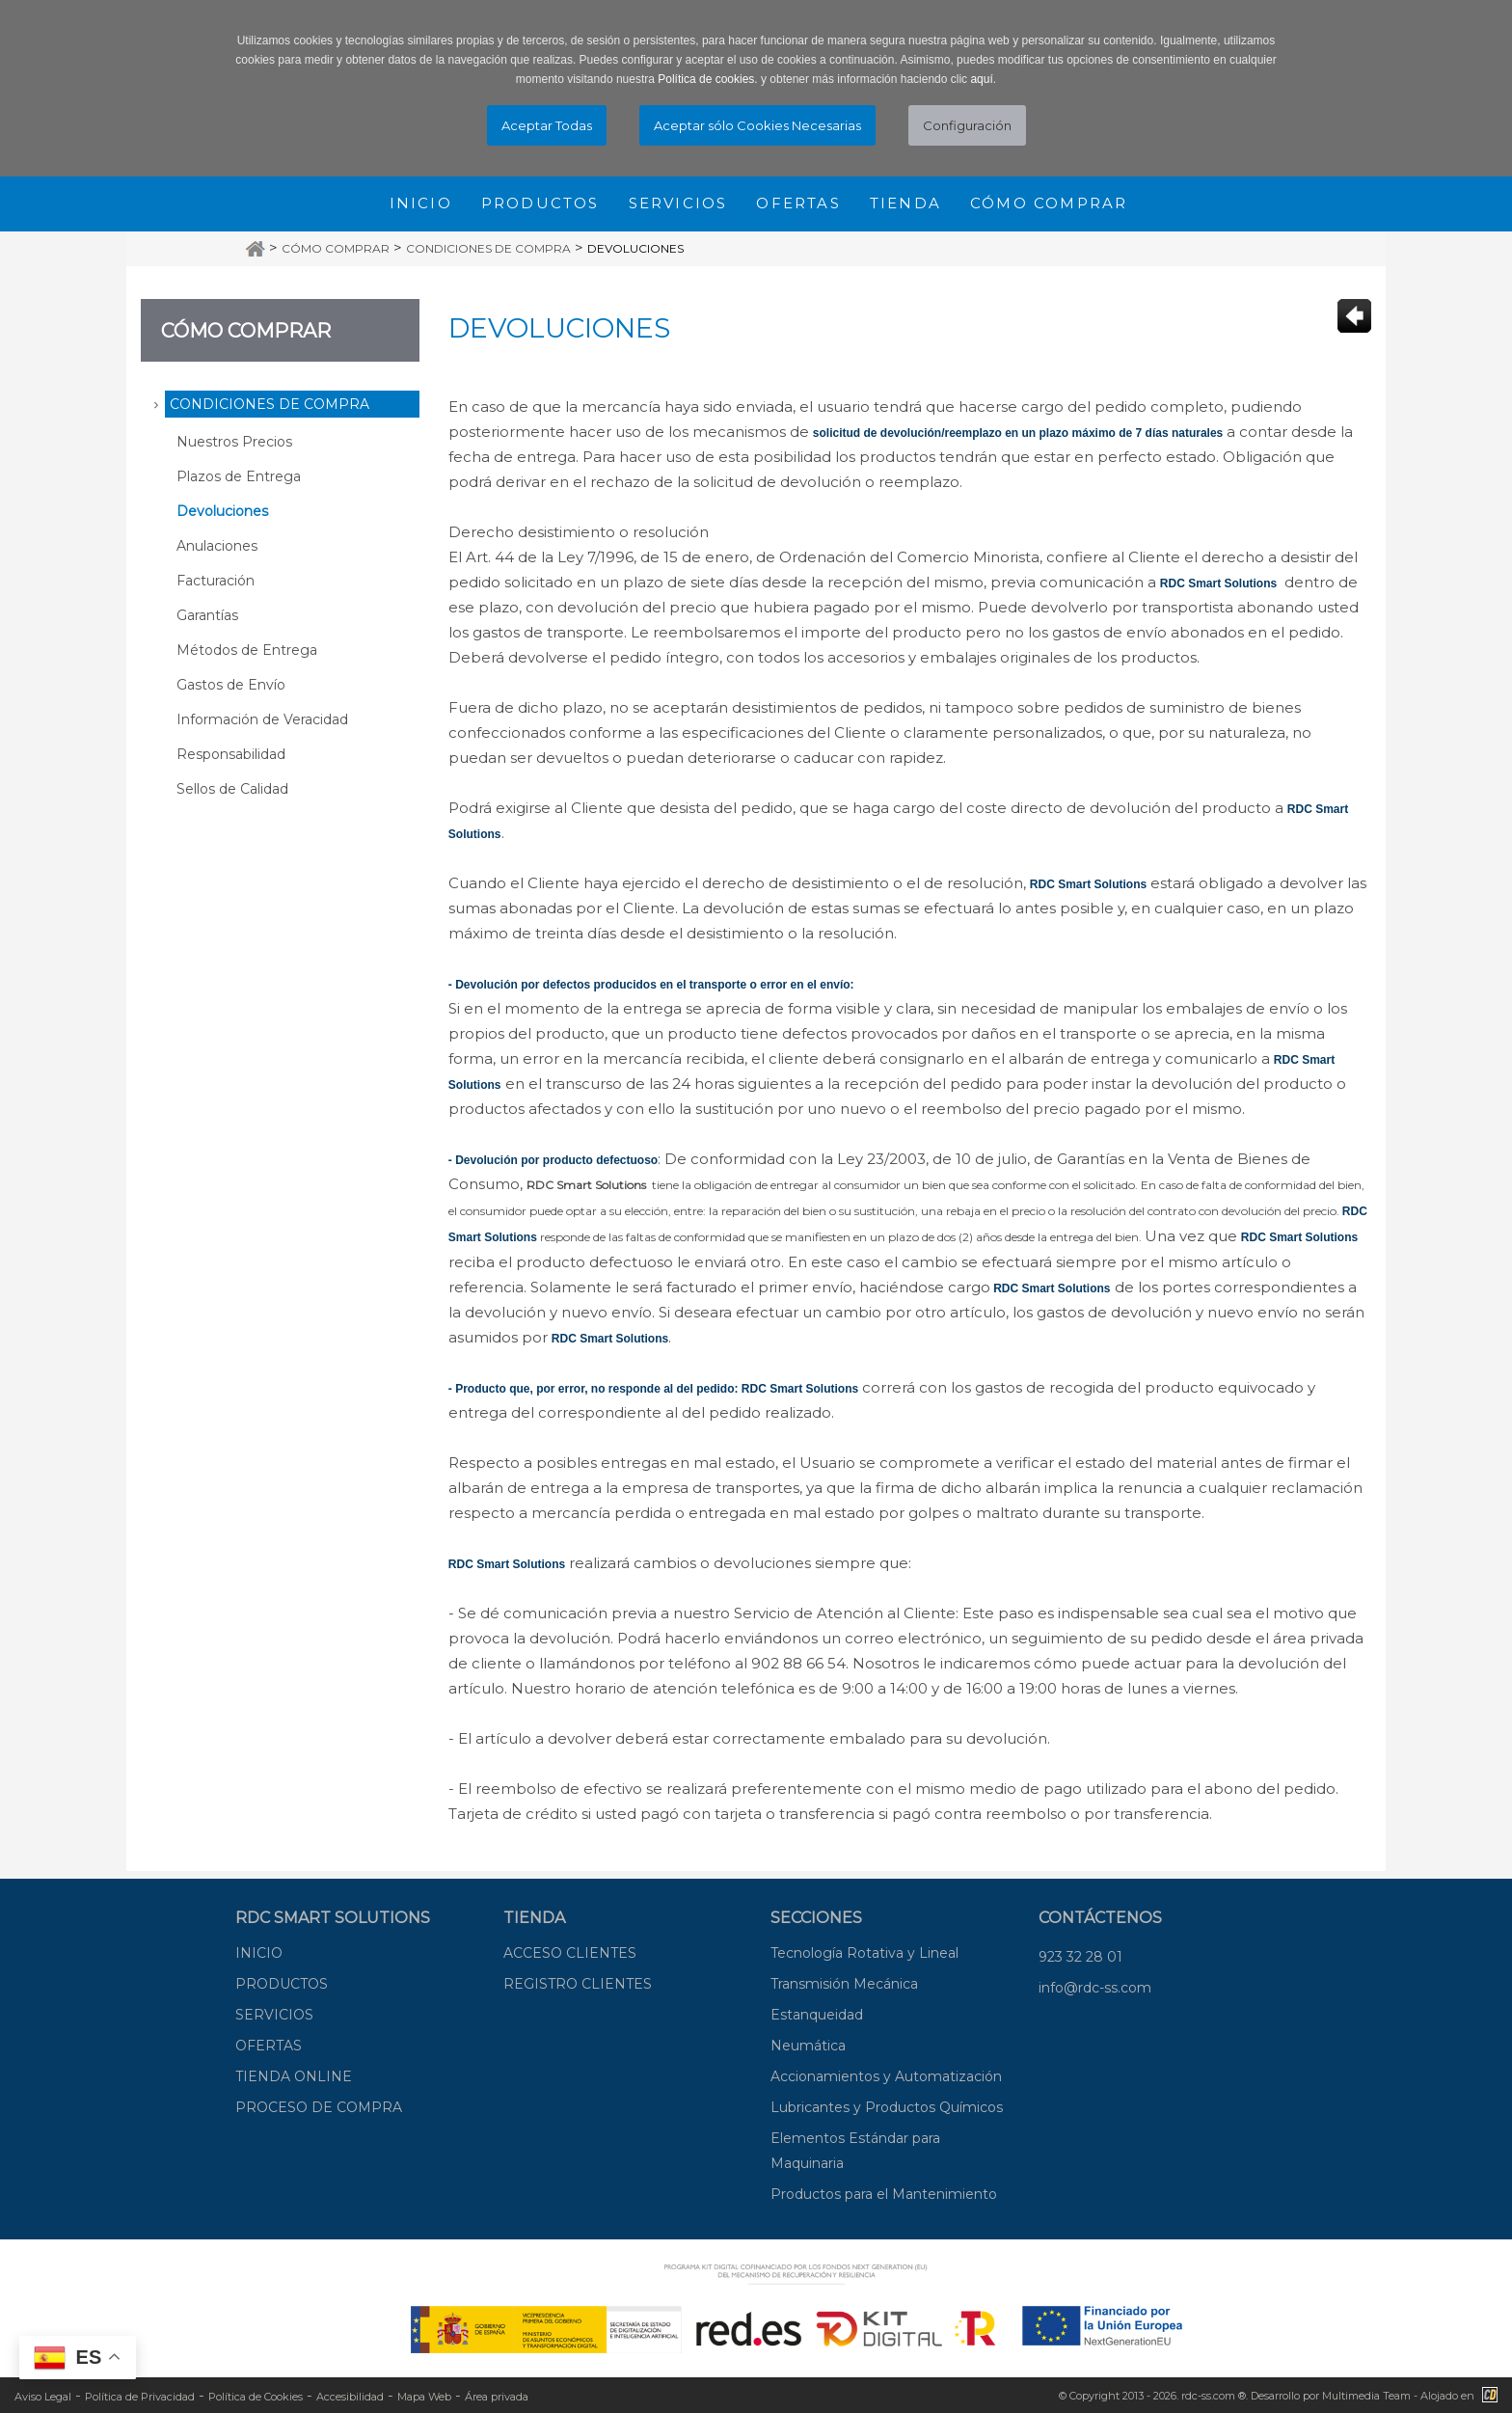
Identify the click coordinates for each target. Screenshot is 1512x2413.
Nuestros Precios (234, 441)
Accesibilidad (350, 2396)
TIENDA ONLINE (293, 2076)
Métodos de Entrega (246, 650)
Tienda (905, 203)
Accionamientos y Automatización (886, 2076)
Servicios (678, 203)
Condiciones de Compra (488, 248)
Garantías (207, 615)
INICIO (259, 1953)
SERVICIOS (274, 2014)
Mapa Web (424, 2396)
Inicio (421, 203)
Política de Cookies (255, 2396)
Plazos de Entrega (238, 476)
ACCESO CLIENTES (569, 1953)
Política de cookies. (707, 79)
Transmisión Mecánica (844, 1984)
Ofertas (798, 203)
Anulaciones (216, 546)
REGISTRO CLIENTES (577, 1984)
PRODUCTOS (281, 1984)
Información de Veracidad (262, 719)
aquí (981, 79)
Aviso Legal (42, 2396)
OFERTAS (268, 2045)
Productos (540, 203)
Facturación (215, 580)
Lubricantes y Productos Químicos (886, 2107)
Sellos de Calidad (232, 789)
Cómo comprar (1048, 203)
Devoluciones (635, 248)
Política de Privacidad (140, 2396)
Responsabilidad (230, 754)
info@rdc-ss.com (1095, 1987)
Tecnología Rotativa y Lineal (864, 1953)
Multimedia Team (1366, 2395)
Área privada (496, 2396)
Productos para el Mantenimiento (883, 2194)
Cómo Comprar (336, 248)
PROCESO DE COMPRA (318, 2107)
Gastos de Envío (230, 684)
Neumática (808, 2045)
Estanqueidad (816, 2014)
